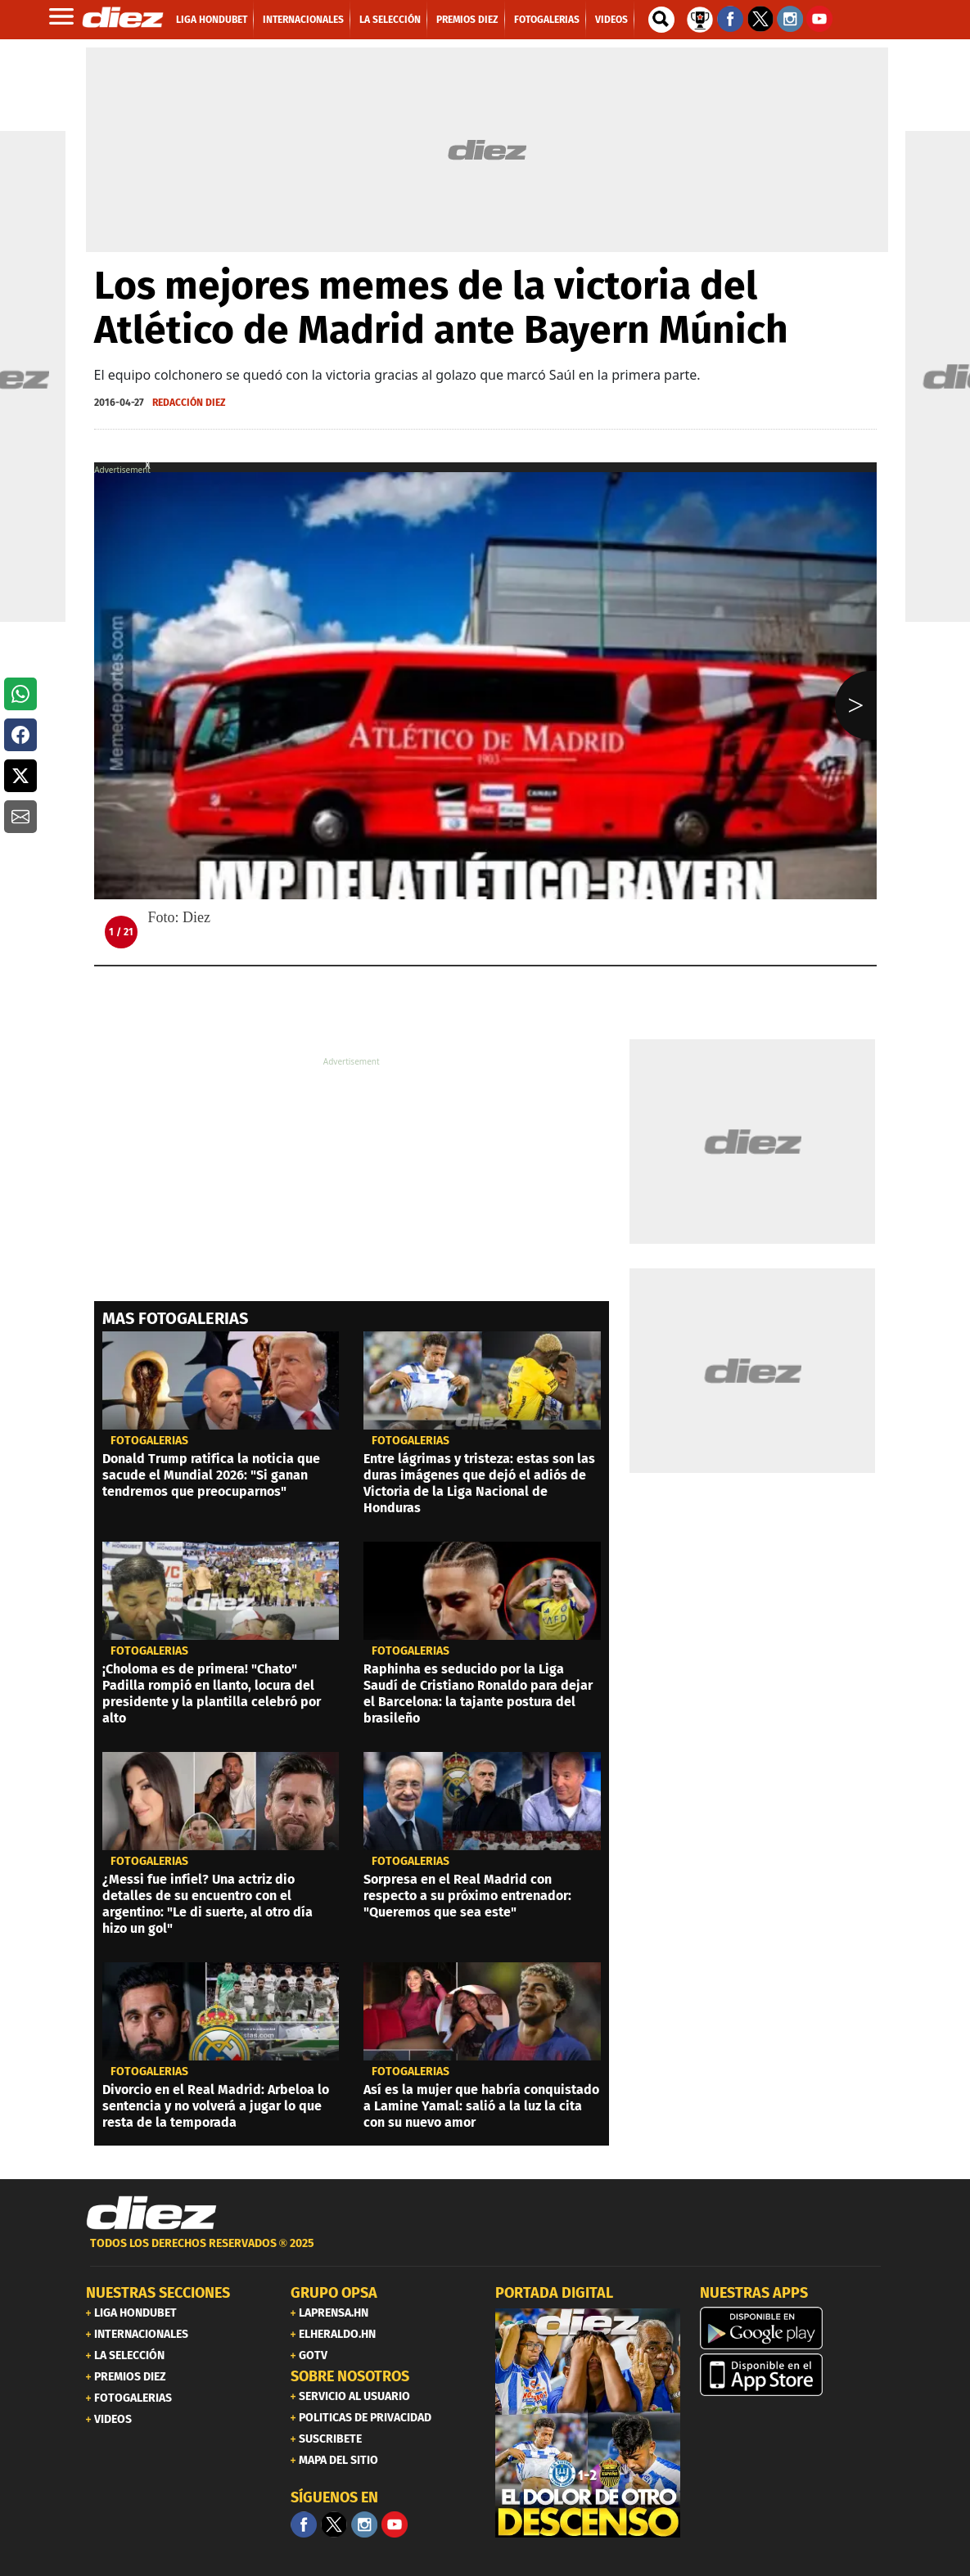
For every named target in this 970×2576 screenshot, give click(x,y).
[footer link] (485, 2252)
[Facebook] (304, 2524)
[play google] (792, 2328)
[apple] (792, 2374)
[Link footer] (151, 2213)
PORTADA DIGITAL (554, 2293)
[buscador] (661, 20)
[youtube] (394, 2524)
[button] (20, 694)
